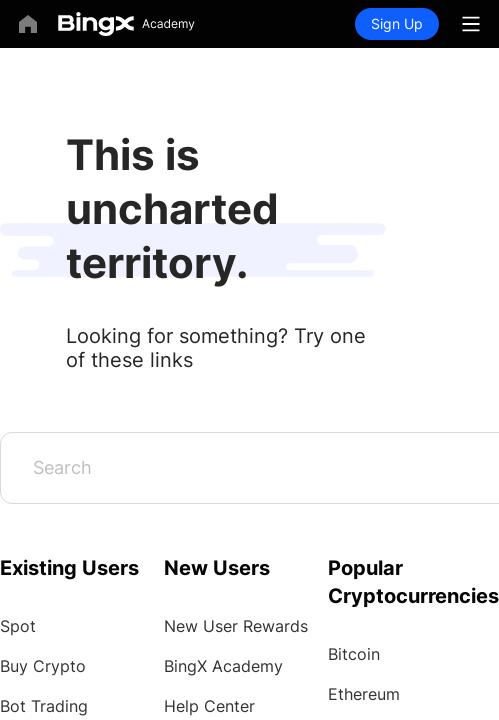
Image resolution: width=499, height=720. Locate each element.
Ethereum (364, 694)
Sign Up (397, 23)
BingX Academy (223, 666)
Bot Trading (44, 706)
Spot (18, 626)
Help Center (209, 706)
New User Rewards (236, 626)
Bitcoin (354, 654)
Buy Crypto (43, 666)
